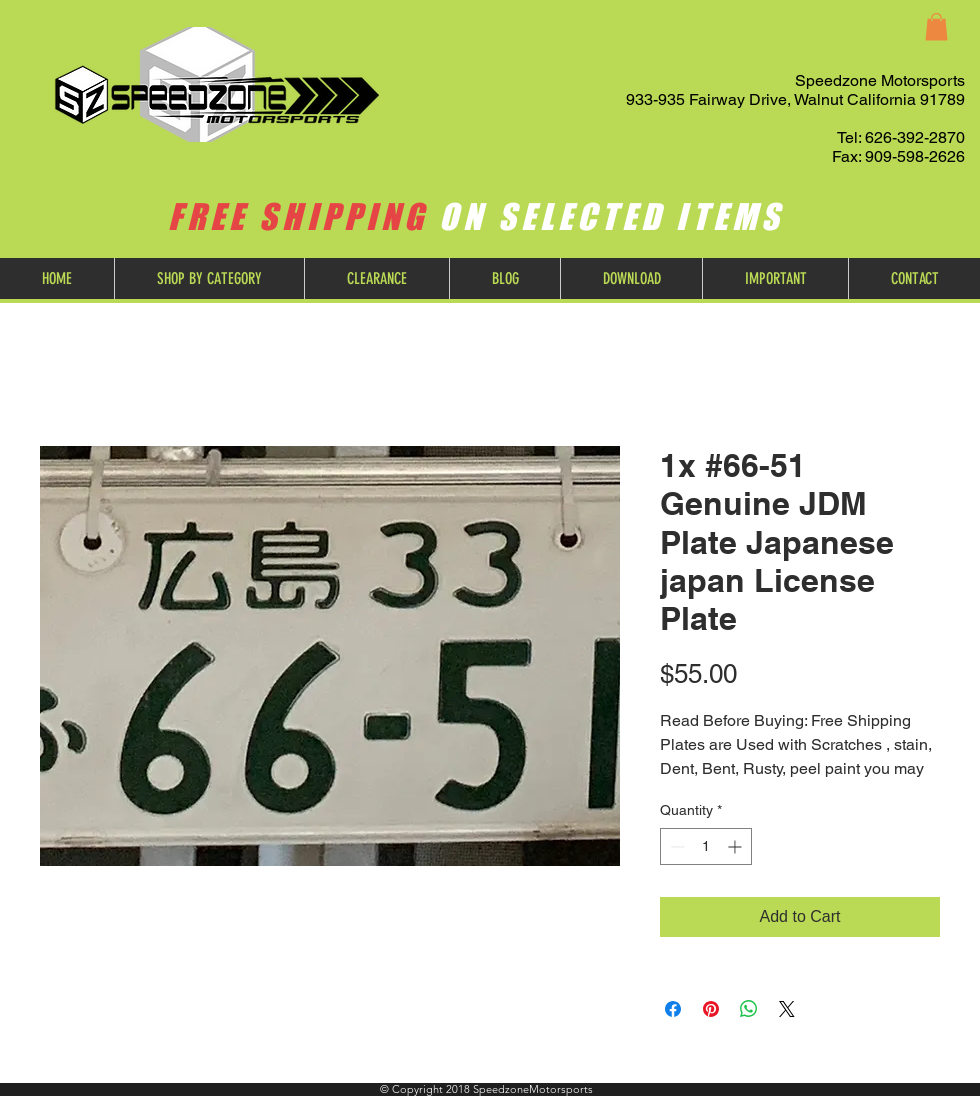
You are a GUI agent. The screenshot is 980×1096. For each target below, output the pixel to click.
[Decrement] (675, 846)
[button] (936, 26)
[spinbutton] (706, 846)
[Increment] (736, 846)
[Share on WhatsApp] (749, 1009)
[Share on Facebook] (673, 1009)
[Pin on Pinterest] (711, 1009)
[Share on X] (787, 1009)
